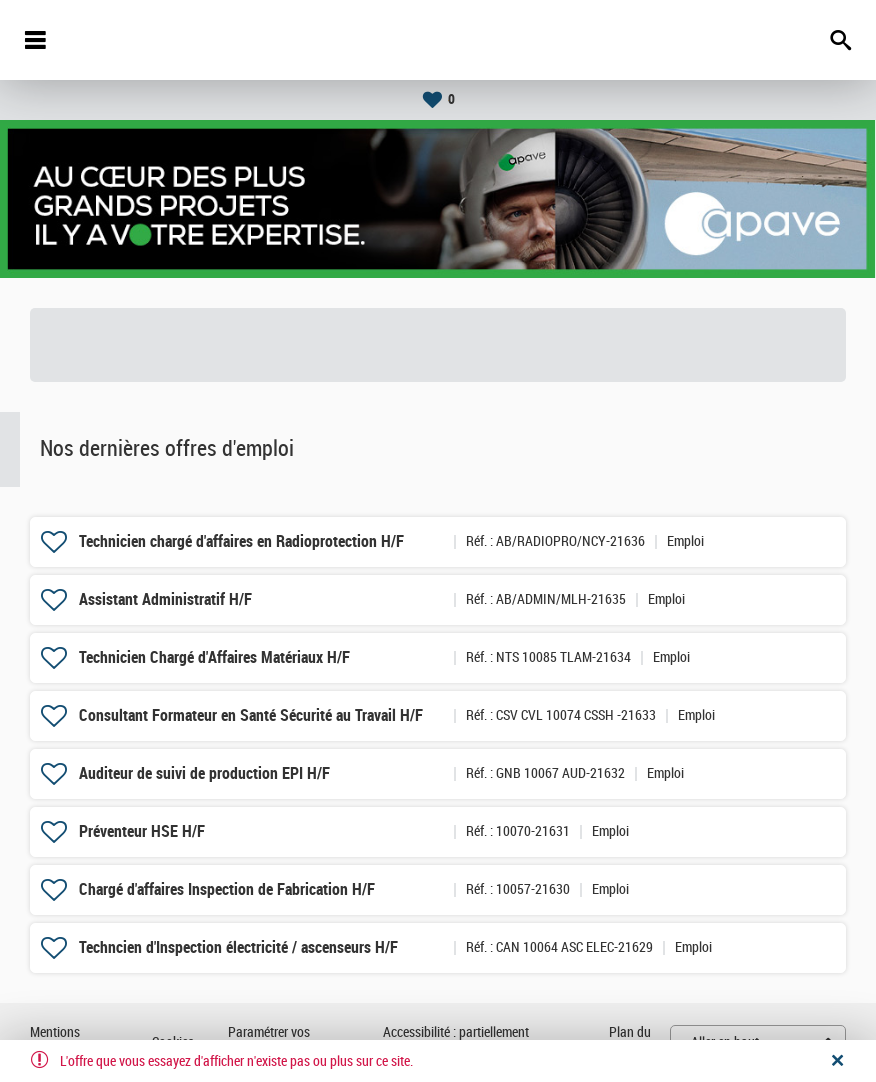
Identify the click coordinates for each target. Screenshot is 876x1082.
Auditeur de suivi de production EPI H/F (204, 773)
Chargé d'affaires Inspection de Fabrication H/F (227, 889)
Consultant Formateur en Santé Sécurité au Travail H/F (251, 715)
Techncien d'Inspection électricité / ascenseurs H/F (238, 947)
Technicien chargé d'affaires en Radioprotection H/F (241, 541)
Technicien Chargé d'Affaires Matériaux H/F (214, 657)
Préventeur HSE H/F (142, 831)
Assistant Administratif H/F (165, 599)
